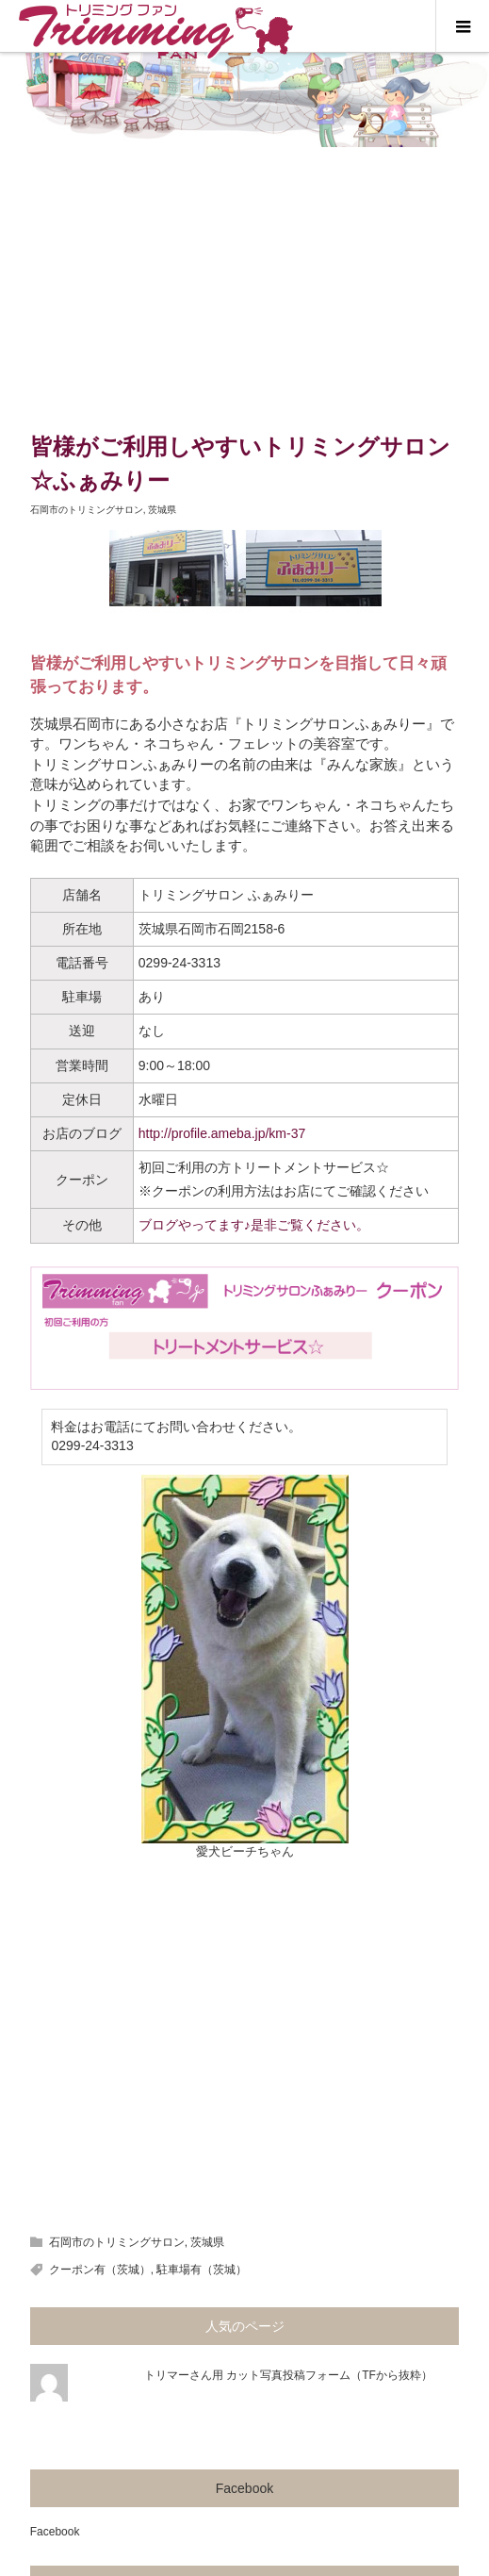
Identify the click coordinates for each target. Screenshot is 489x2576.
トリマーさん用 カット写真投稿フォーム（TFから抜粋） (288, 2375)
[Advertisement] (244, 289)
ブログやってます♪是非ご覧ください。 (254, 1224)
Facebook (244, 2488)
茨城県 (162, 509)
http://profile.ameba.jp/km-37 (222, 1133)
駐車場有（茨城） (201, 2269)
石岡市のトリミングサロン (86, 509)
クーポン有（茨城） (100, 2269)
